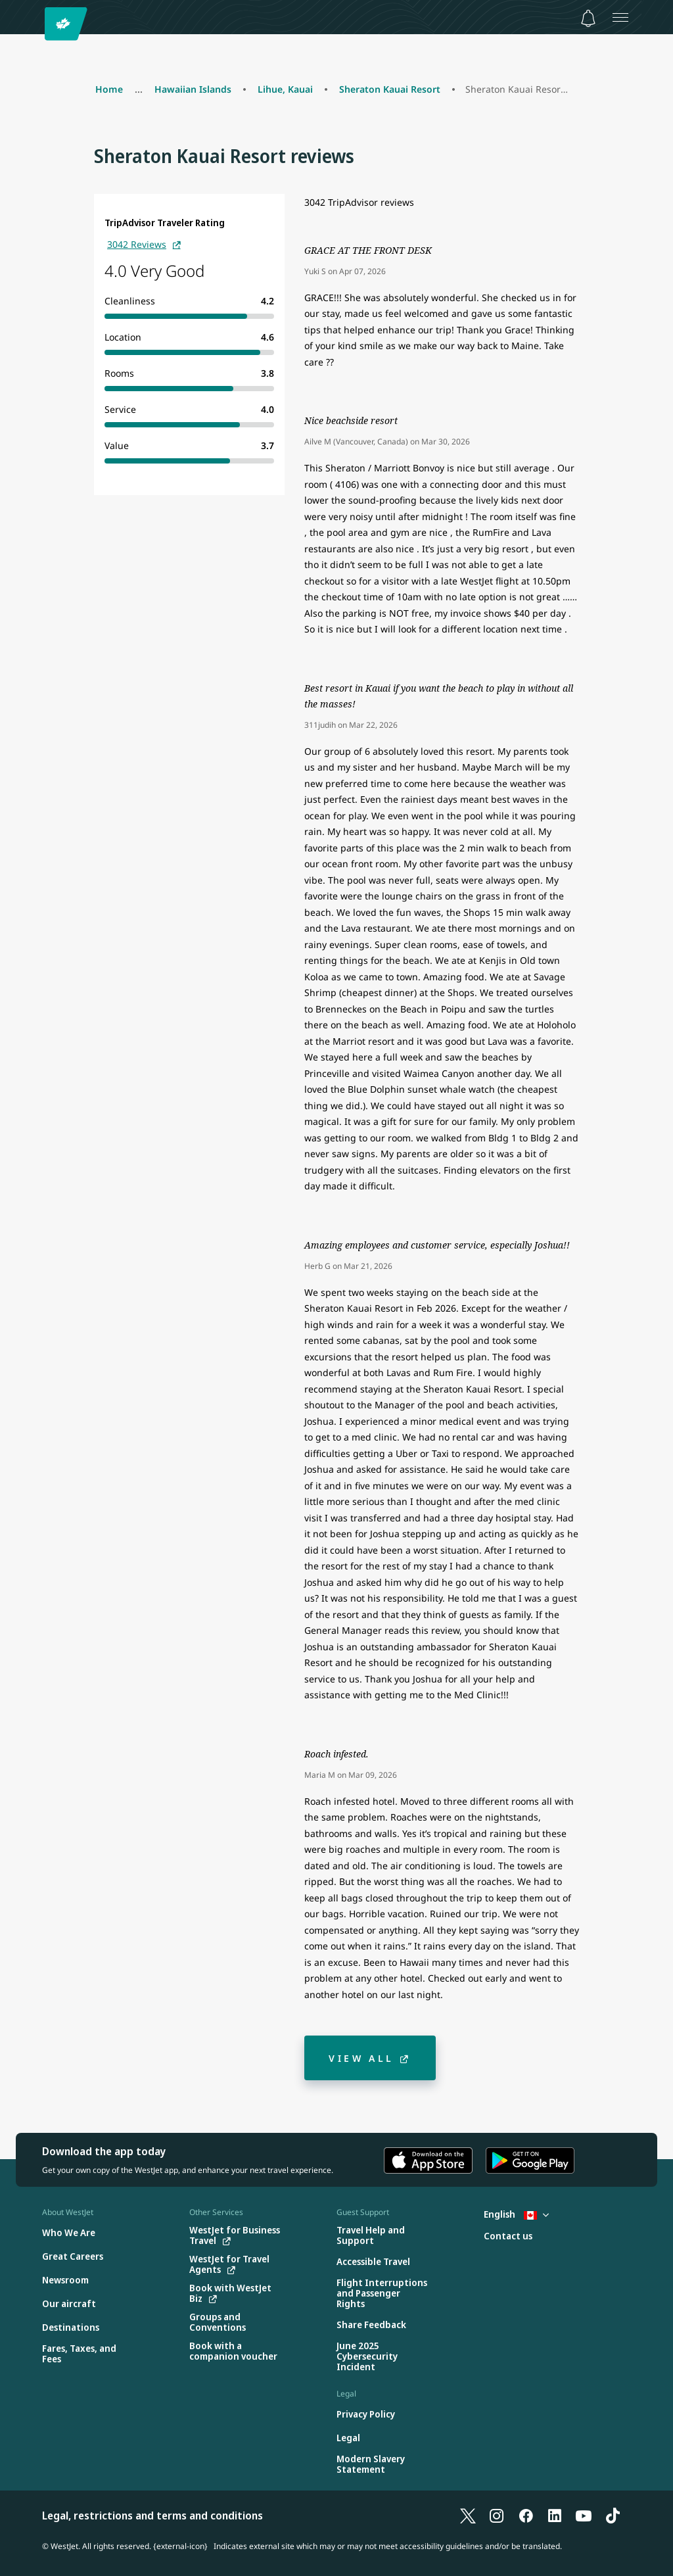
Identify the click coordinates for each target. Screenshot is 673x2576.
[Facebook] (526, 2515)
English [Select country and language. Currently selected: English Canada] (516, 2214)
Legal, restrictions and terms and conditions (152, 2515)
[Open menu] (620, 17)
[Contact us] (508, 2236)
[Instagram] (497, 2515)
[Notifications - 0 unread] (588, 18)
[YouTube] (584, 2515)
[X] (468, 2515)
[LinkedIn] (555, 2515)
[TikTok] (612, 2515)
